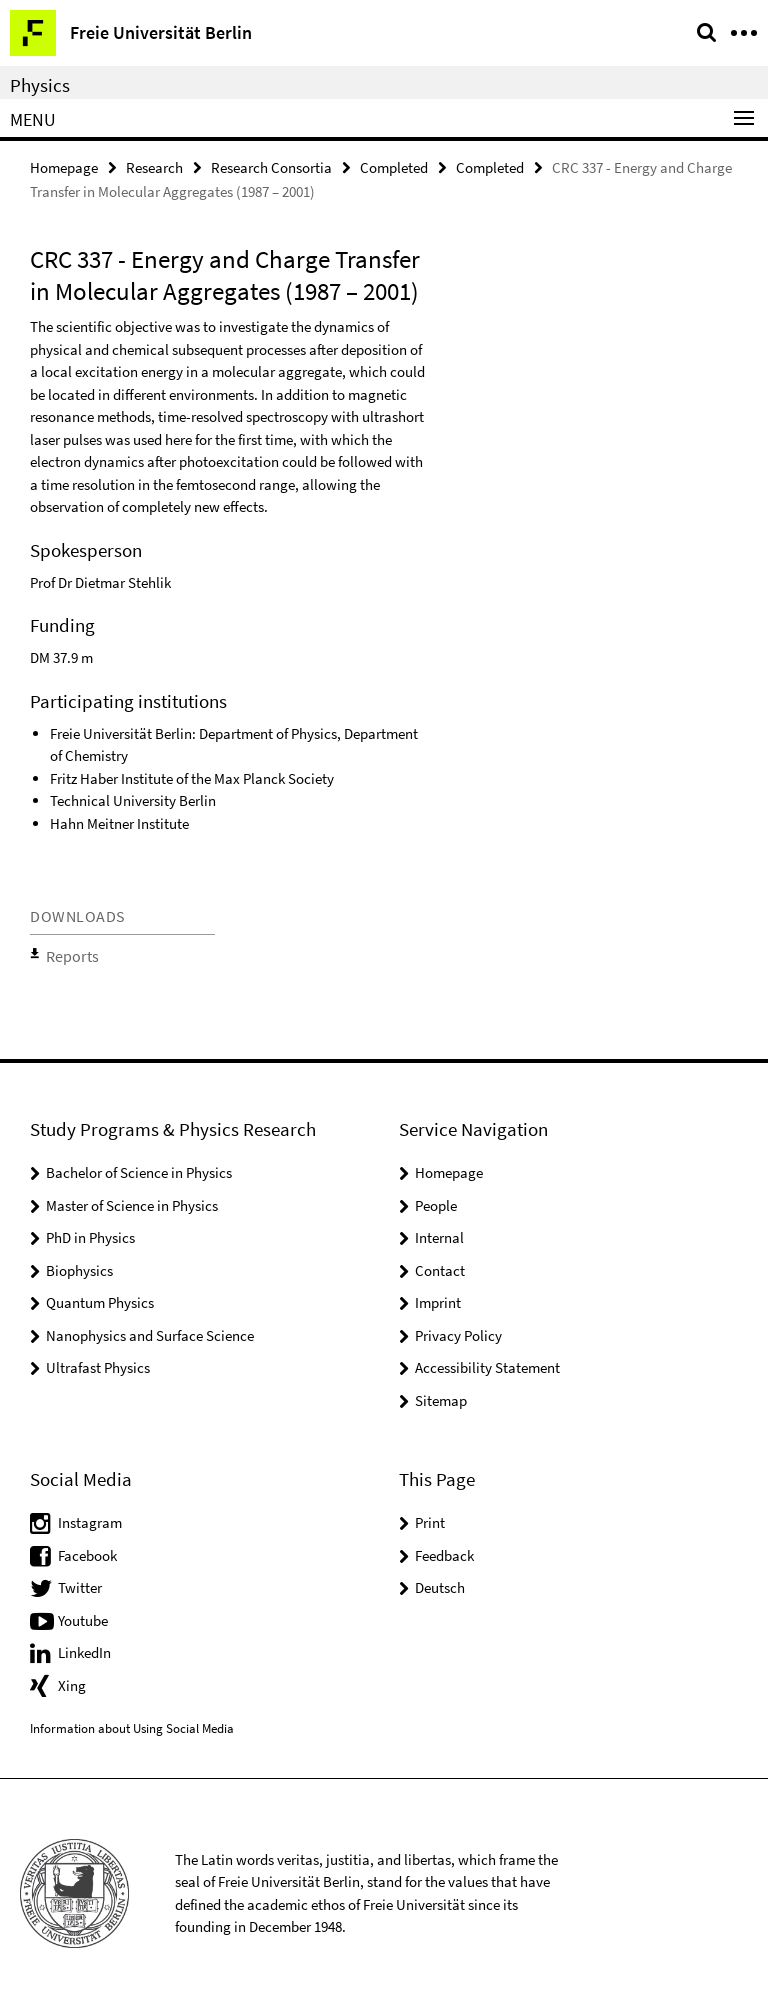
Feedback (444, 1548)
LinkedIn (84, 1646)
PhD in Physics (90, 1231)
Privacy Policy (458, 1328)
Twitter (80, 1581)
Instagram (90, 1516)
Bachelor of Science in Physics (139, 1166)
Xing (72, 1678)
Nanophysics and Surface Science (150, 1328)
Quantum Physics (100, 1296)
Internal (439, 1231)
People (436, 1198)
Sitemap (441, 1393)
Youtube (83, 1613)
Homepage (64, 166)
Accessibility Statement (487, 1361)
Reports (66, 952)
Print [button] (430, 1516)
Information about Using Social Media (132, 1721)
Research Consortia (271, 166)
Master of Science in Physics (132, 1198)
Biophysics (79, 1263)
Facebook (87, 1548)
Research (154, 166)
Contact (440, 1263)
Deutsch (440, 1581)
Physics (40, 85)
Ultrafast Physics (98, 1361)
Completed (394, 166)
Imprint (438, 1296)
